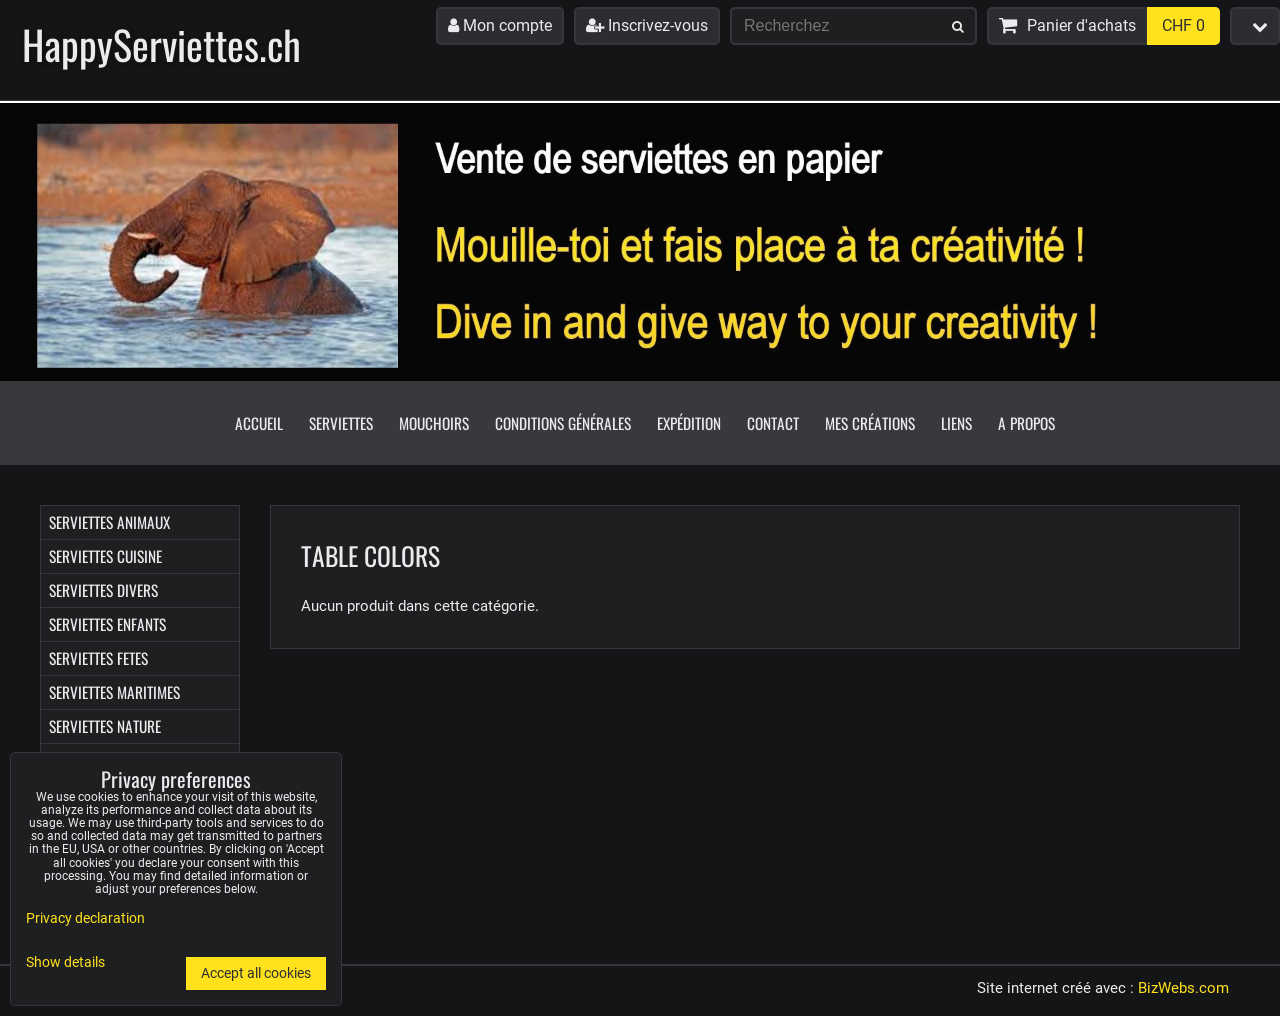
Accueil (259, 423)
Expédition (689, 423)
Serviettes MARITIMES (114, 692)
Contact (773, 423)
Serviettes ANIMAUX (109, 522)
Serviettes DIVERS (103, 590)
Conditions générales (563, 423)
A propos (1026, 423)
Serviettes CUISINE (105, 556)
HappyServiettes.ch (161, 44)
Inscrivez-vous (647, 25)
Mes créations (870, 423)
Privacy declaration (85, 918)
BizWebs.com (1183, 988)
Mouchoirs (434, 423)
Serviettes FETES (98, 658)
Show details (65, 963)
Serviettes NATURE (105, 726)
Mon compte (500, 25)
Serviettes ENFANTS (107, 624)
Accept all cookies (256, 973)
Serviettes (341, 423)
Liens (956, 423)
